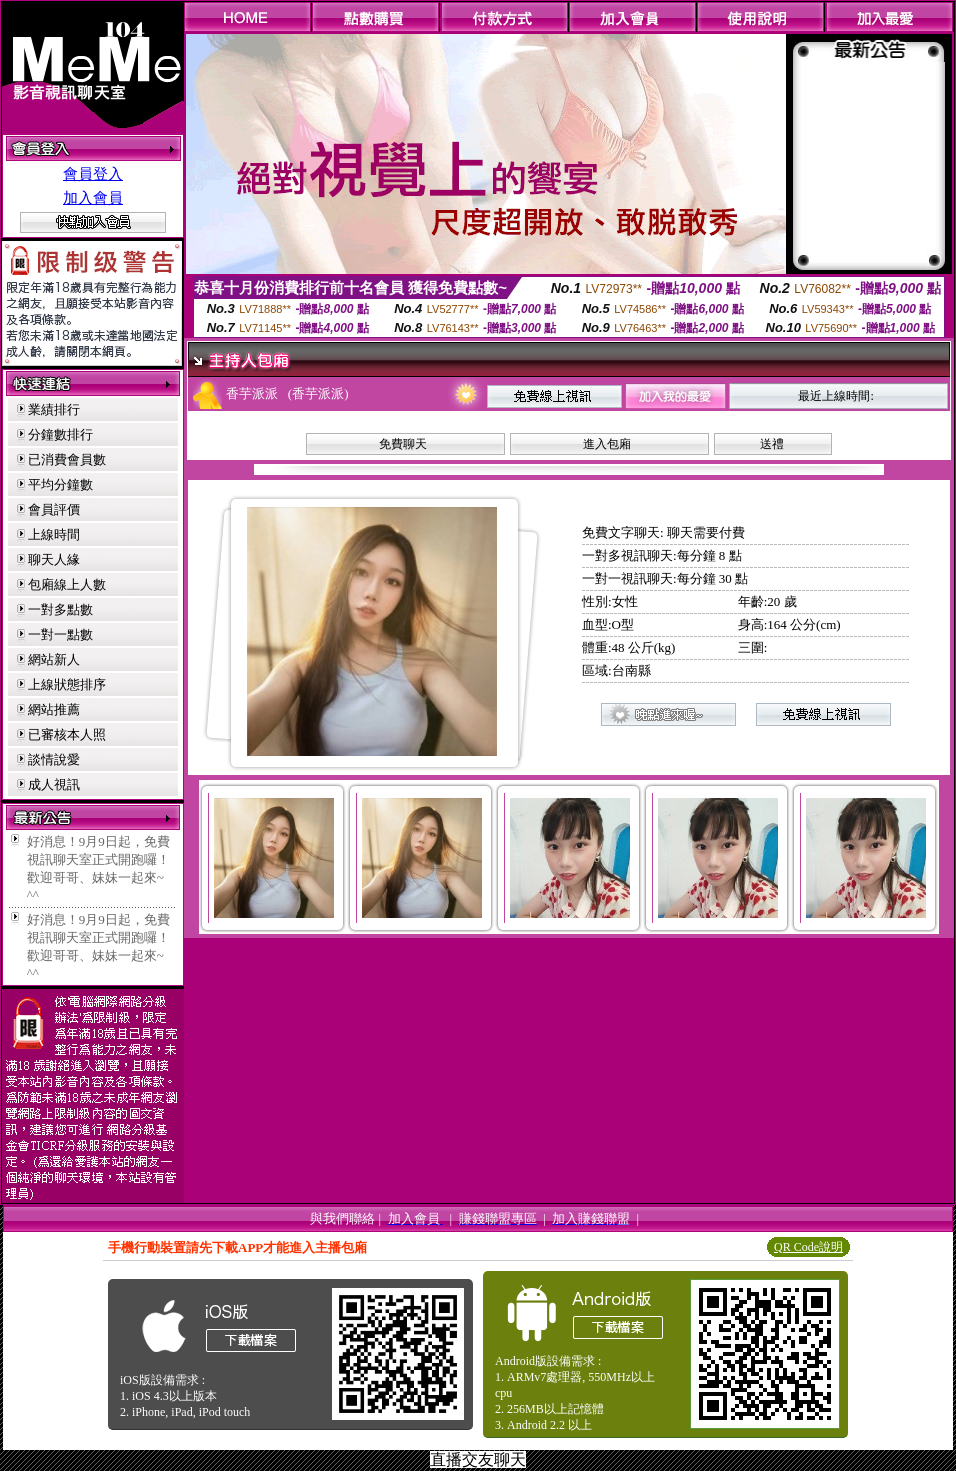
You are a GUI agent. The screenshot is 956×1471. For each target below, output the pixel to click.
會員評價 (54, 509)
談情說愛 (54, 759)
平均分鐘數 (60, 484)
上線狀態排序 (67, 684)
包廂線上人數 (67, 584)
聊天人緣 (54, 559)
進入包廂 (607, 444)
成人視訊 (54, 784)
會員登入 (93, 174)
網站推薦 (54, 709)
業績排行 (54, 409)
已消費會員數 (67, 459)
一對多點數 (60, 609)
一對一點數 (60, 634)
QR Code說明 (808, 1247)
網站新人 (54, 659)
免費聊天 (403, 444)
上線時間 (54, 534)
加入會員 (93, 198)
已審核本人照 (67, 734)
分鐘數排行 (60, 434)
